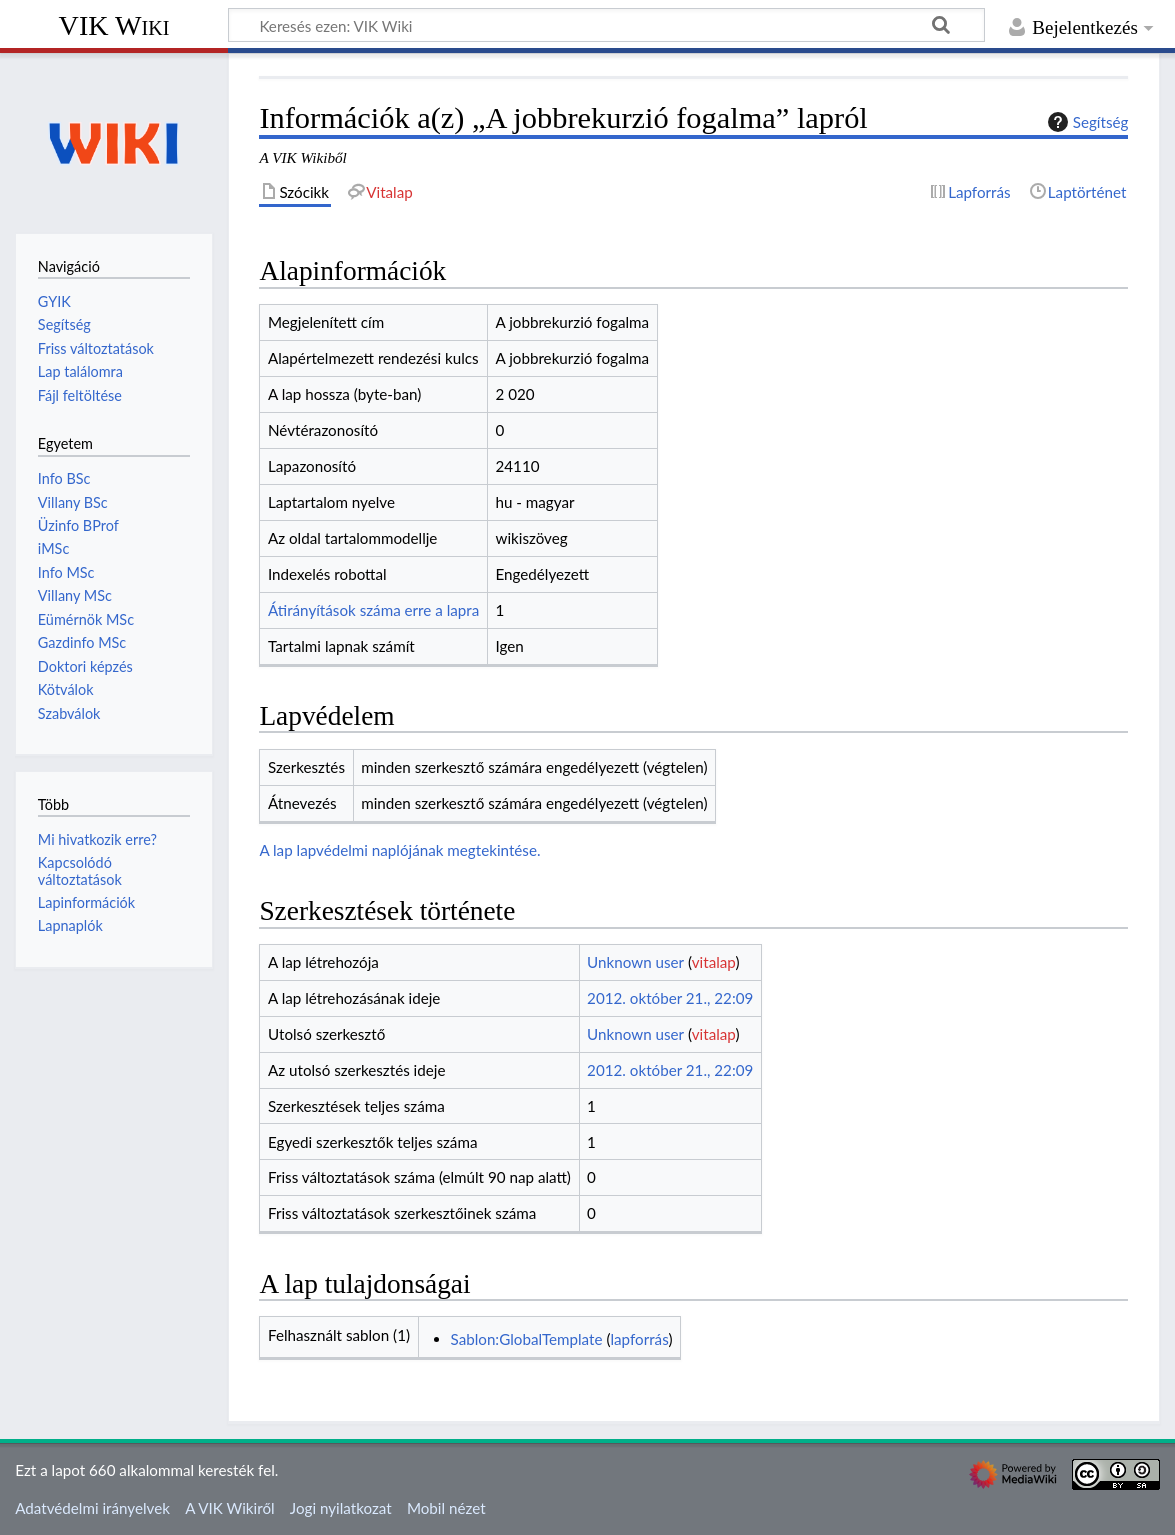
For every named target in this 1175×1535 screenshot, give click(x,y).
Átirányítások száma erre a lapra (373, 610)
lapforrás (639, 1339)
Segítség (1086, 122)
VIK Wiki (114, 25)
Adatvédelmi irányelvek (92, 1508)
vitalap (714, 962)
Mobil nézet (446, 1508)
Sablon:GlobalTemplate (527, 1339)
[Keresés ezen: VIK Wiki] (606, 25)
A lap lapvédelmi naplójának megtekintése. (399, 850)
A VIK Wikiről (229, 1508)
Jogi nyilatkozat (341, 1508)
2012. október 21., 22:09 (670, 998)
